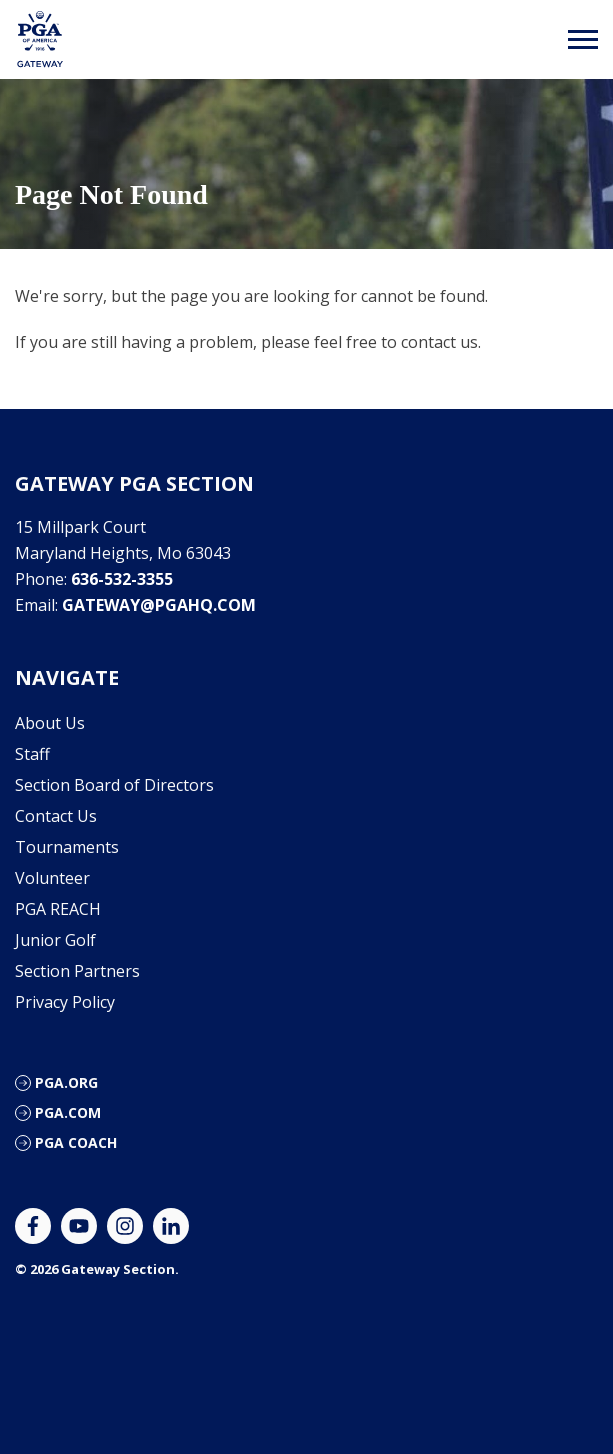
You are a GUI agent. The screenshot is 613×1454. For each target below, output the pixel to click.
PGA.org (66, 1082)
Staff (32, 754)
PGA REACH (58, 909)
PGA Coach (76, 1142)
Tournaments (67, 847)
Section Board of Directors (114, 785)
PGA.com (68, 1112)
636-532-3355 (122, 579)
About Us (50, 723)
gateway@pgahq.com (159, 605)
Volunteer (52, 878)
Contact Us (56, 816)
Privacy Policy (65, 1002)
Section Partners (77, 971)
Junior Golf (55, 940)
